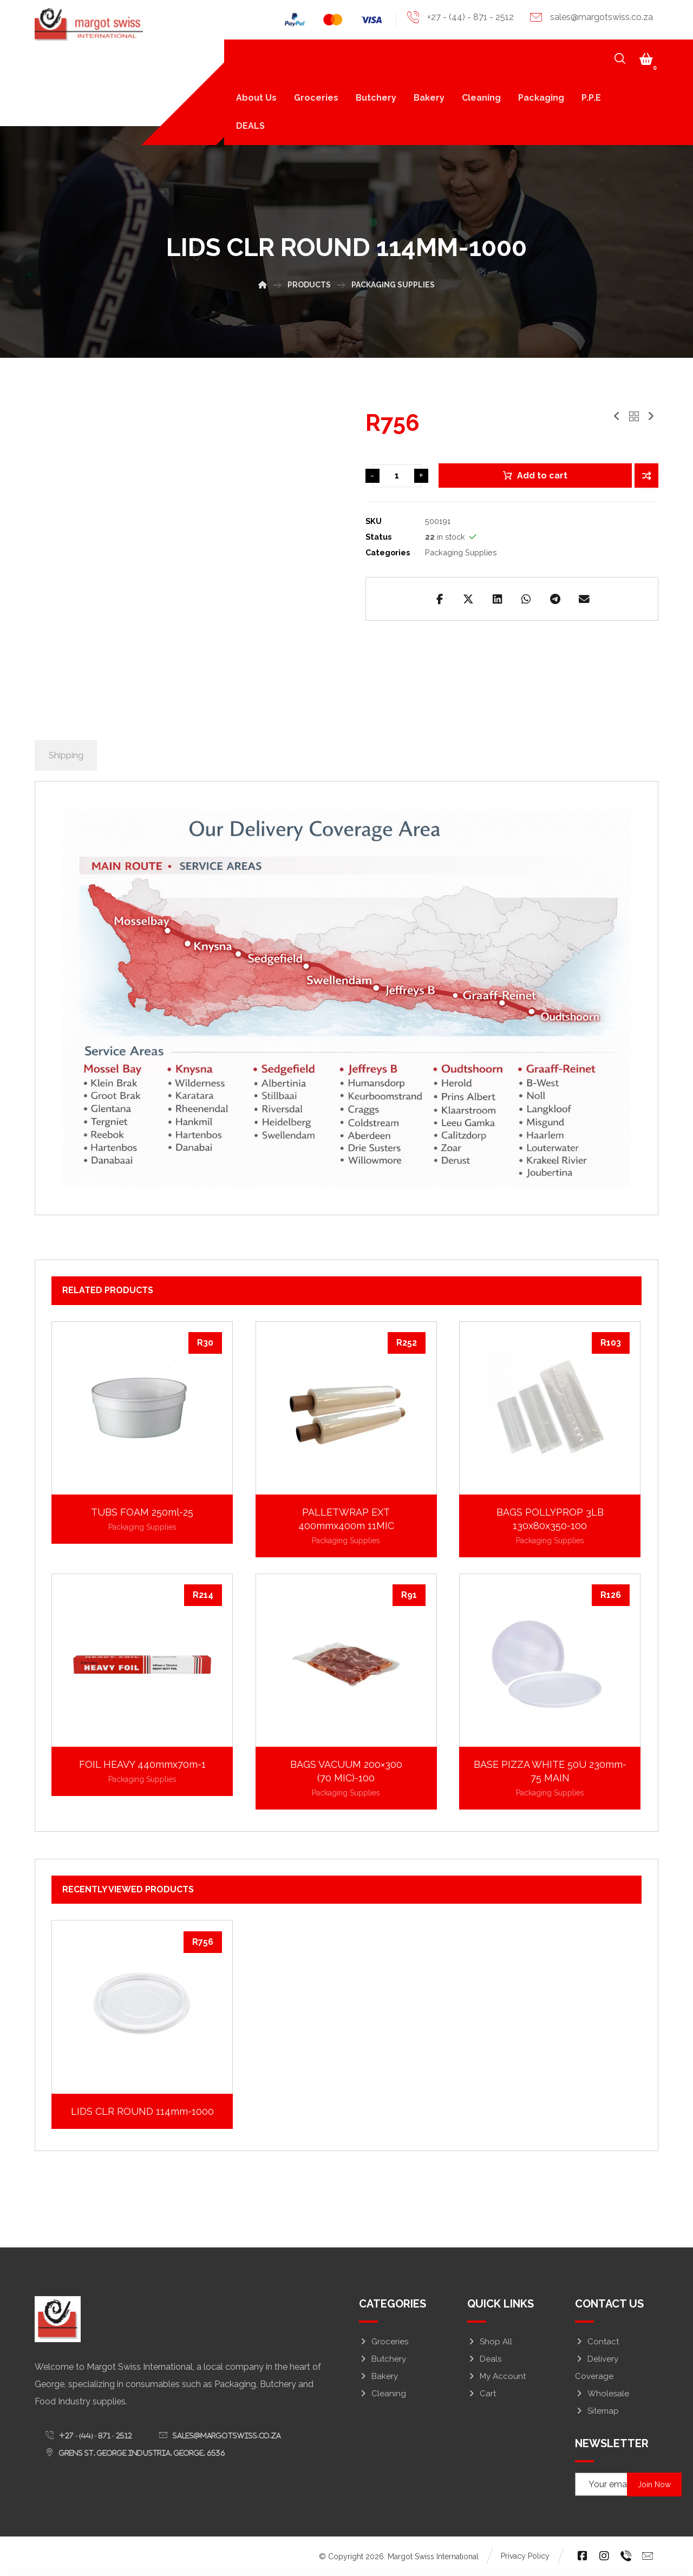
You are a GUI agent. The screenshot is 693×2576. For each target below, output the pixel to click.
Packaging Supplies (461, 552)
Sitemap (597, 2411)
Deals (484, 2359)
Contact (597, 2342)
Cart (481, 2394)
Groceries (383, 2342)
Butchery (382, 2359)
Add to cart (542, 476)
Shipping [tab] (66, 756)
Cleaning (382, 2394)
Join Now (655, 2485)
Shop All (489, 2342)
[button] (645, 59)
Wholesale (602, 2394)
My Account (496, 2377)
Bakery (378, 2377)
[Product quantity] (396, 477)
